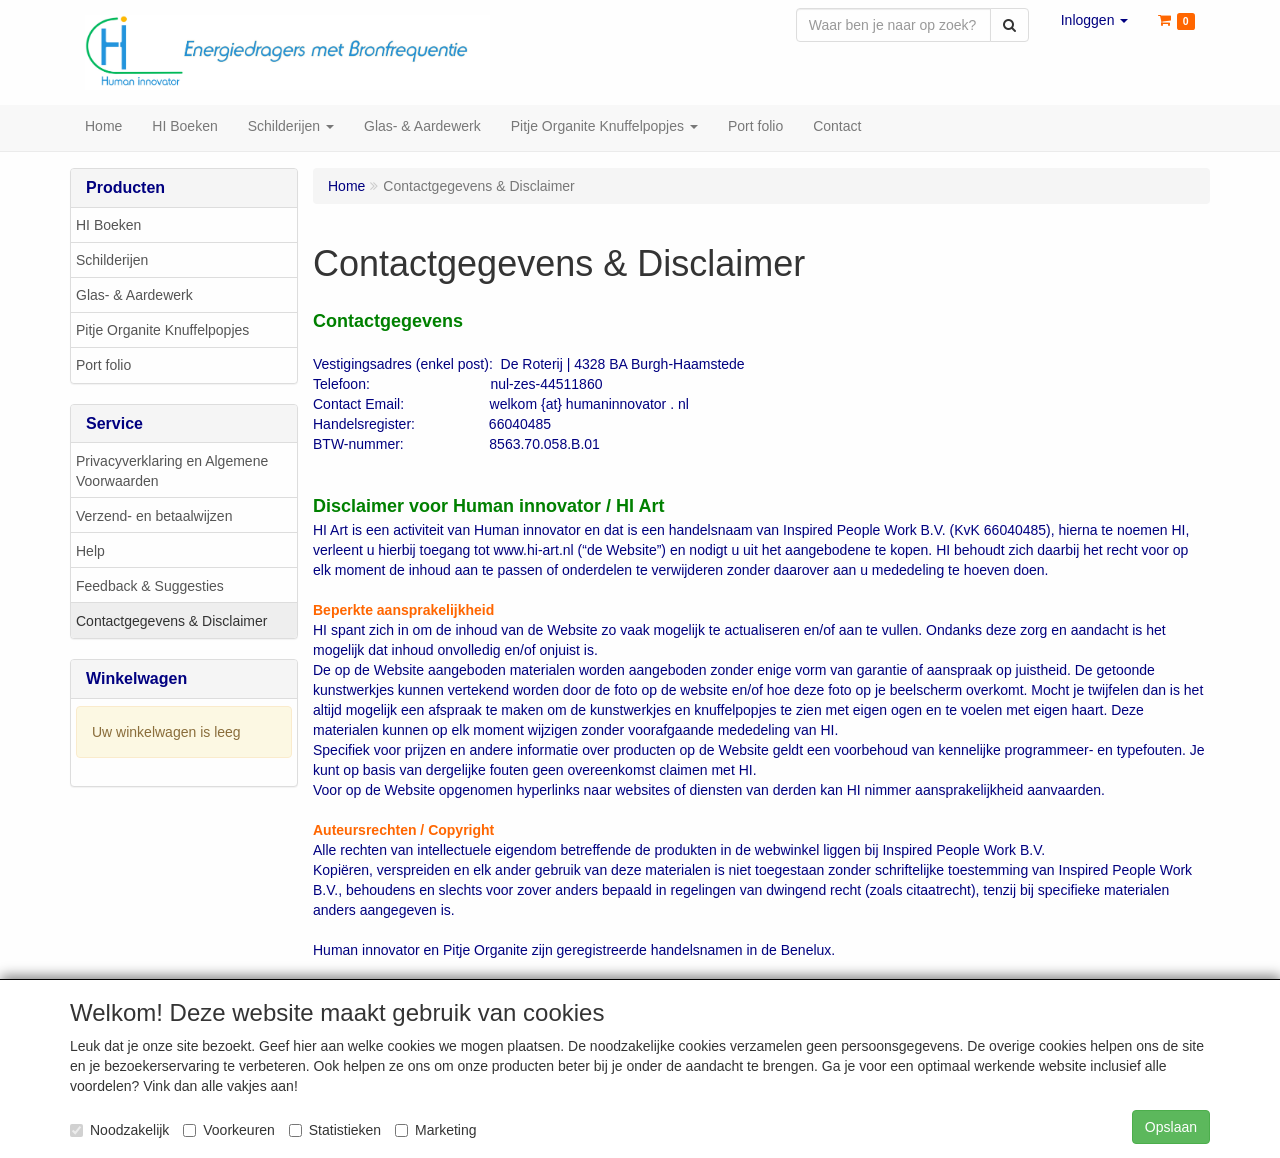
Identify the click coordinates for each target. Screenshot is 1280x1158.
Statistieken (335, 1130)
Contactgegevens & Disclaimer (171, 623)
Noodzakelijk (119, 1130)
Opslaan (1171, 1127)
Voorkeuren (229, 1130)
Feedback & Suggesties (150, 588)
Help (90, 553)
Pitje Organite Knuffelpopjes (162, 332)
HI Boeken (108, 227)
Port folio (103, 367)
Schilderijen (112, 262)
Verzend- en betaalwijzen (154, 518)
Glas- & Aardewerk (134, 297)
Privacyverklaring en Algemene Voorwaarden (172, 473)
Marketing (435, 1130)
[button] (1095, 20)
